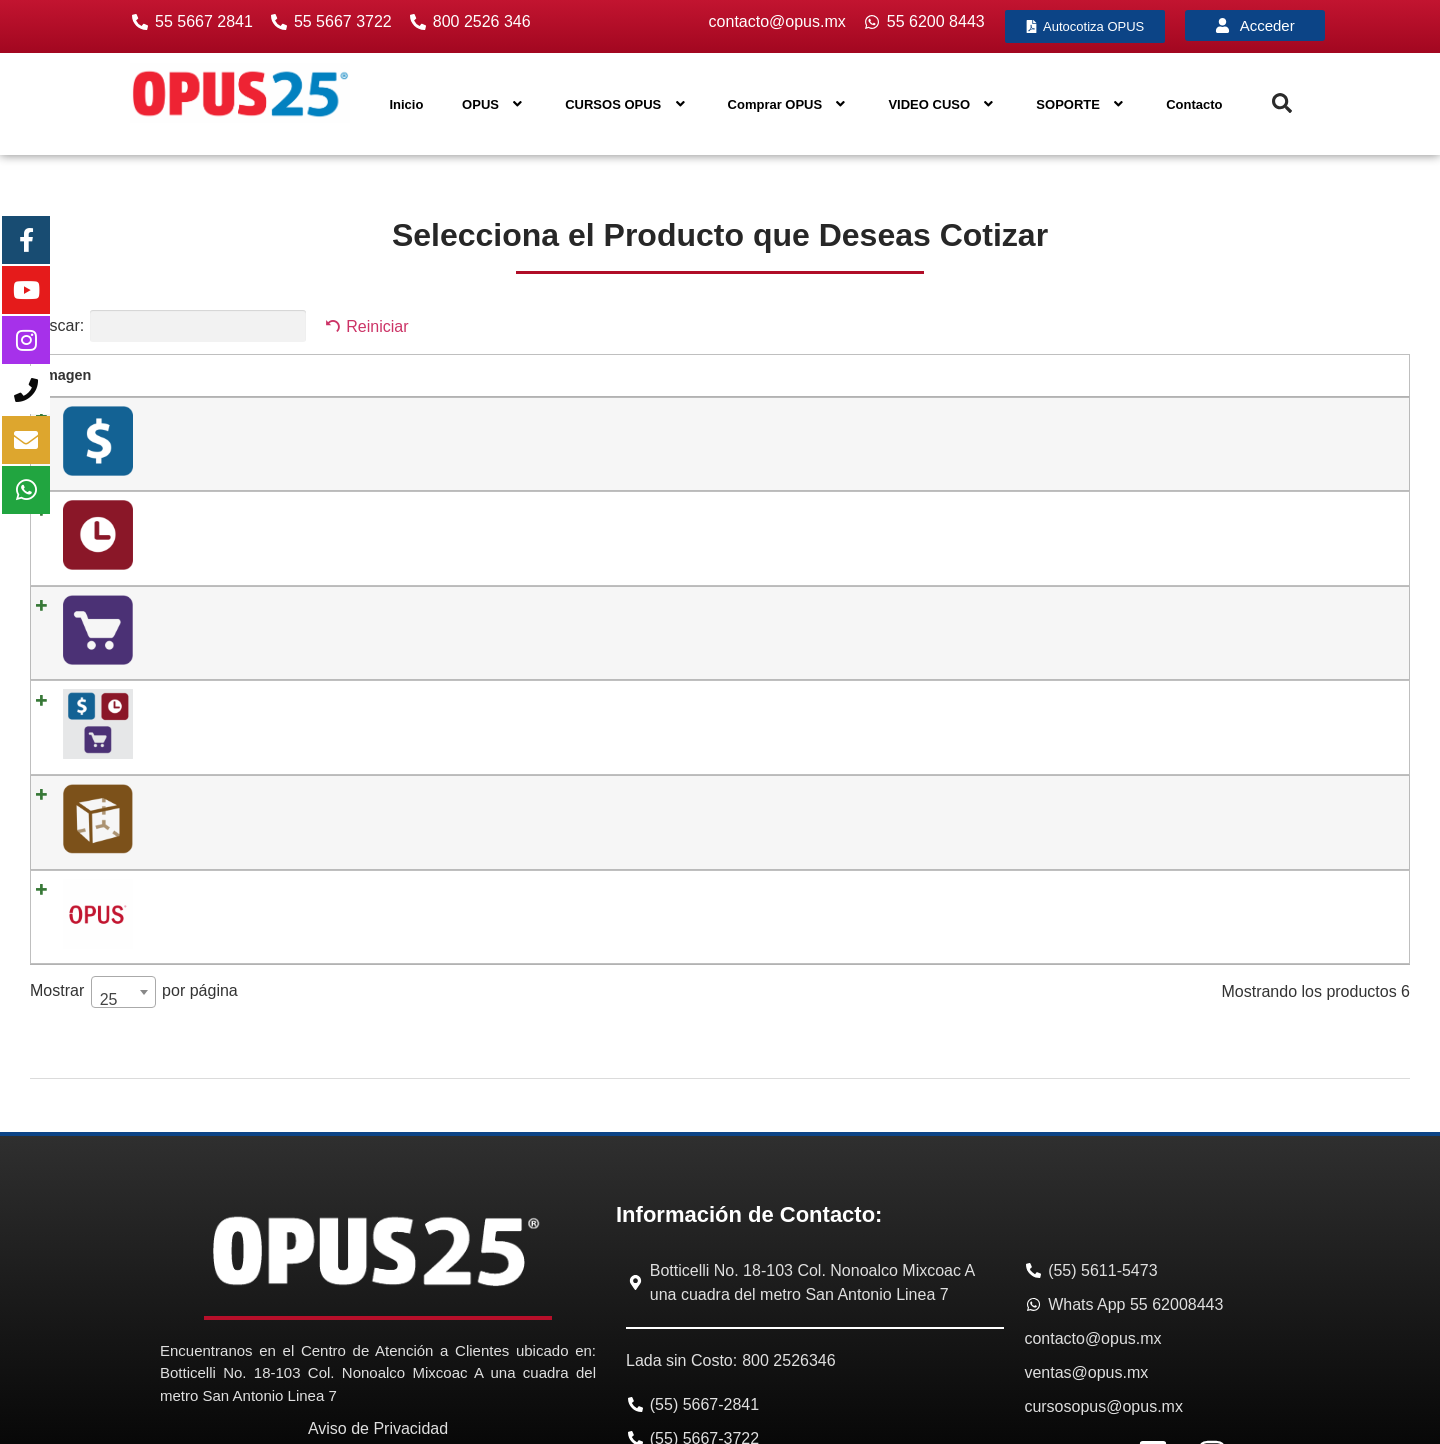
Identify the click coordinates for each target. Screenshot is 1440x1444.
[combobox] (123, 860)
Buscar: (168, 326)
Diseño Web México (1222, 1424)
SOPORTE (1081, 104)
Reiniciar (377, 326)
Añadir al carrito (1333, 421)
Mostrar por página (134, 860)
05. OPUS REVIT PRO (206, 706)
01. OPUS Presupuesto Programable (251, 416)
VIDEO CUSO (942, 104)
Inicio (406, 104)
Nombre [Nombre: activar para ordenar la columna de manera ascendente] (160, 375)
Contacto (1194, 104)
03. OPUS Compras (196, 561)
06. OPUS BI (174, 778)
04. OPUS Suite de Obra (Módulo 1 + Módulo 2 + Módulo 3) (324, 633)
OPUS (494, 104)
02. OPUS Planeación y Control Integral (260, 488)
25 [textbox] (109, 867)
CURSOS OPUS (627, 104)
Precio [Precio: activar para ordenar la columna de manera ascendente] (695, 375)
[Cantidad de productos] (1237, 423)
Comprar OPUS (789, 104)
